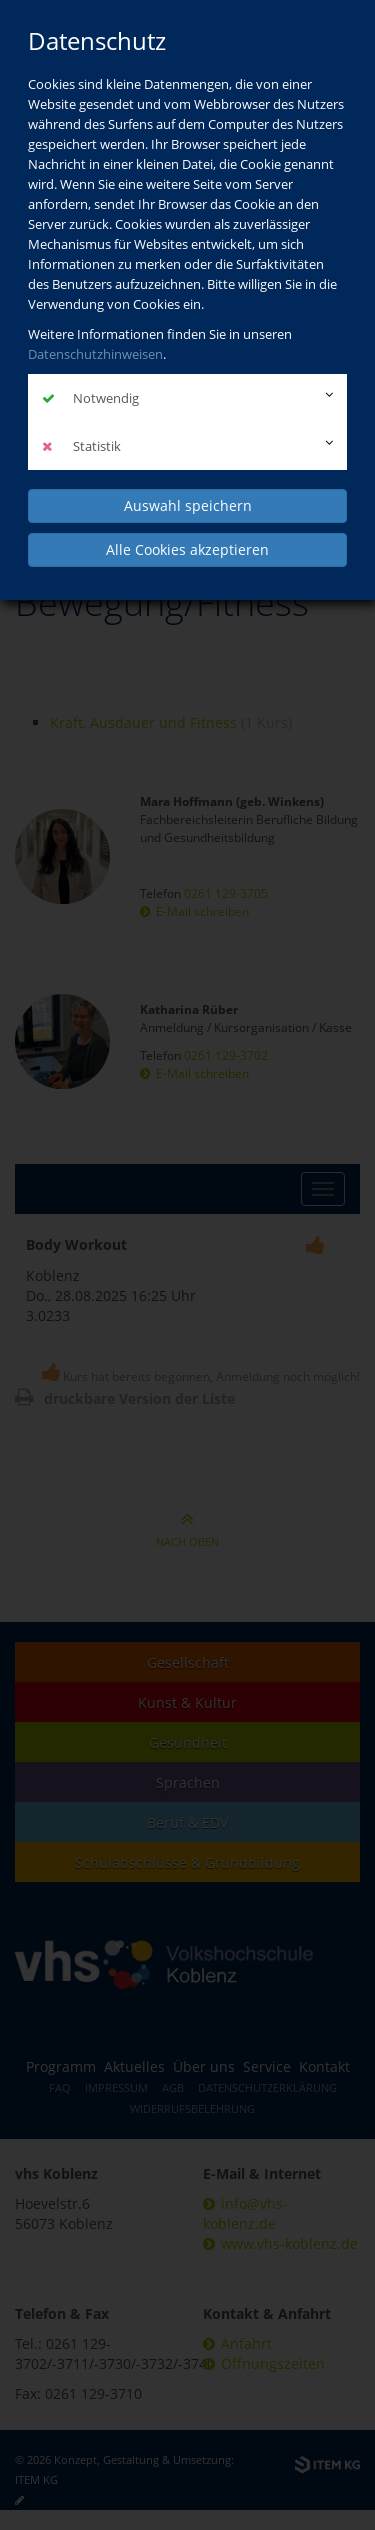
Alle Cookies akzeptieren (187, 549)
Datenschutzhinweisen (95, 354)
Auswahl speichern (188, 505)
